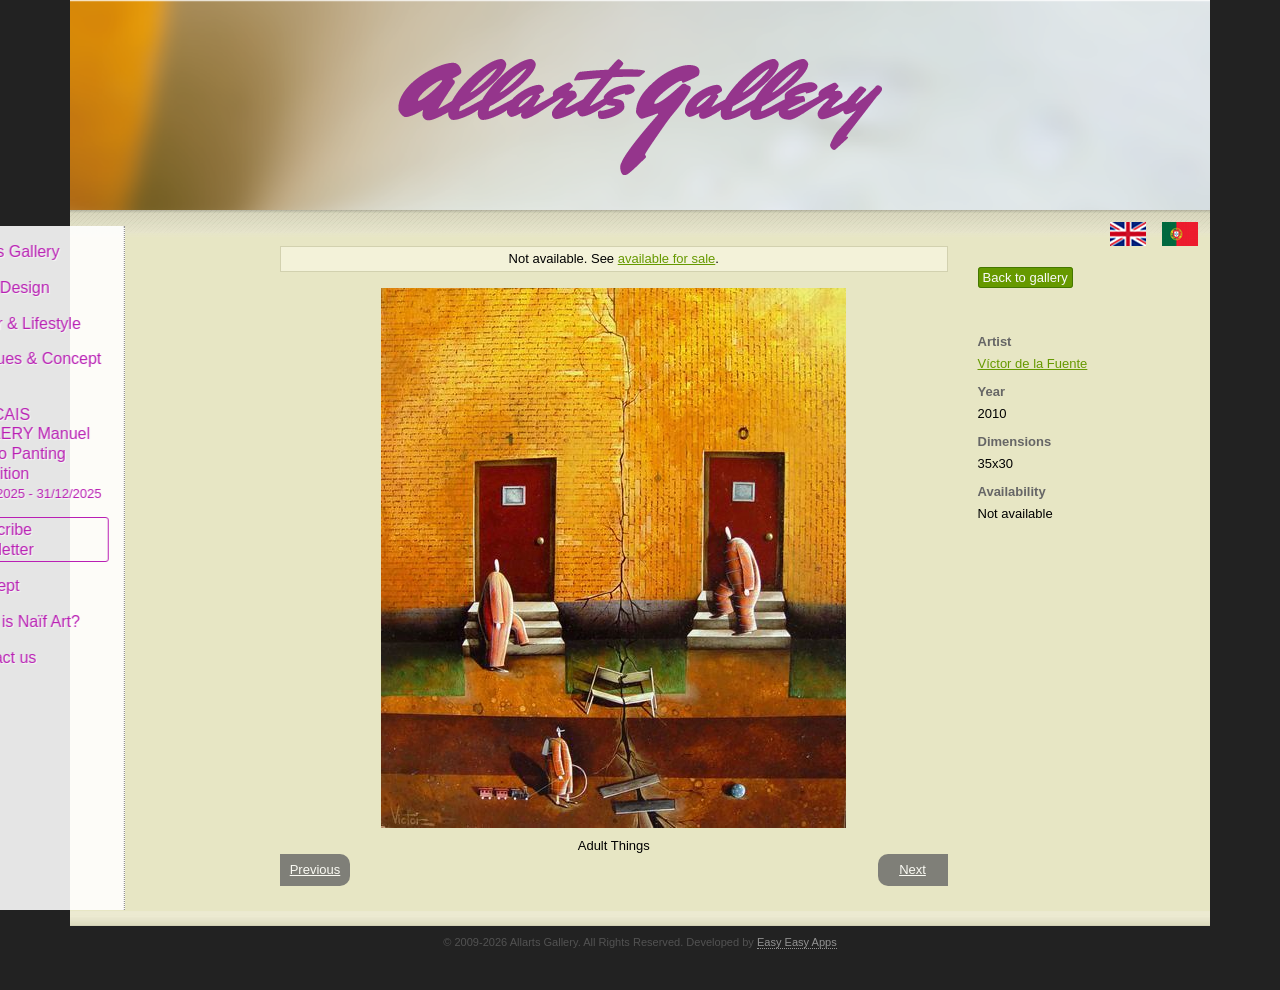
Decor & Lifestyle (153, 308)
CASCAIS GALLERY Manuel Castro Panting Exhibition (164, 439)
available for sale (667, 258)
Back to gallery (1025, 277)
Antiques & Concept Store (163, 354)
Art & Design (138, 273)
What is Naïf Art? (153, 607)
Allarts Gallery (143, 237)
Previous (315, 869)
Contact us (131, 643)
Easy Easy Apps (797, 942)
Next (912, 869)
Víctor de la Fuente (1033, 363)
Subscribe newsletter (130, 525)
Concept (123, 571)
